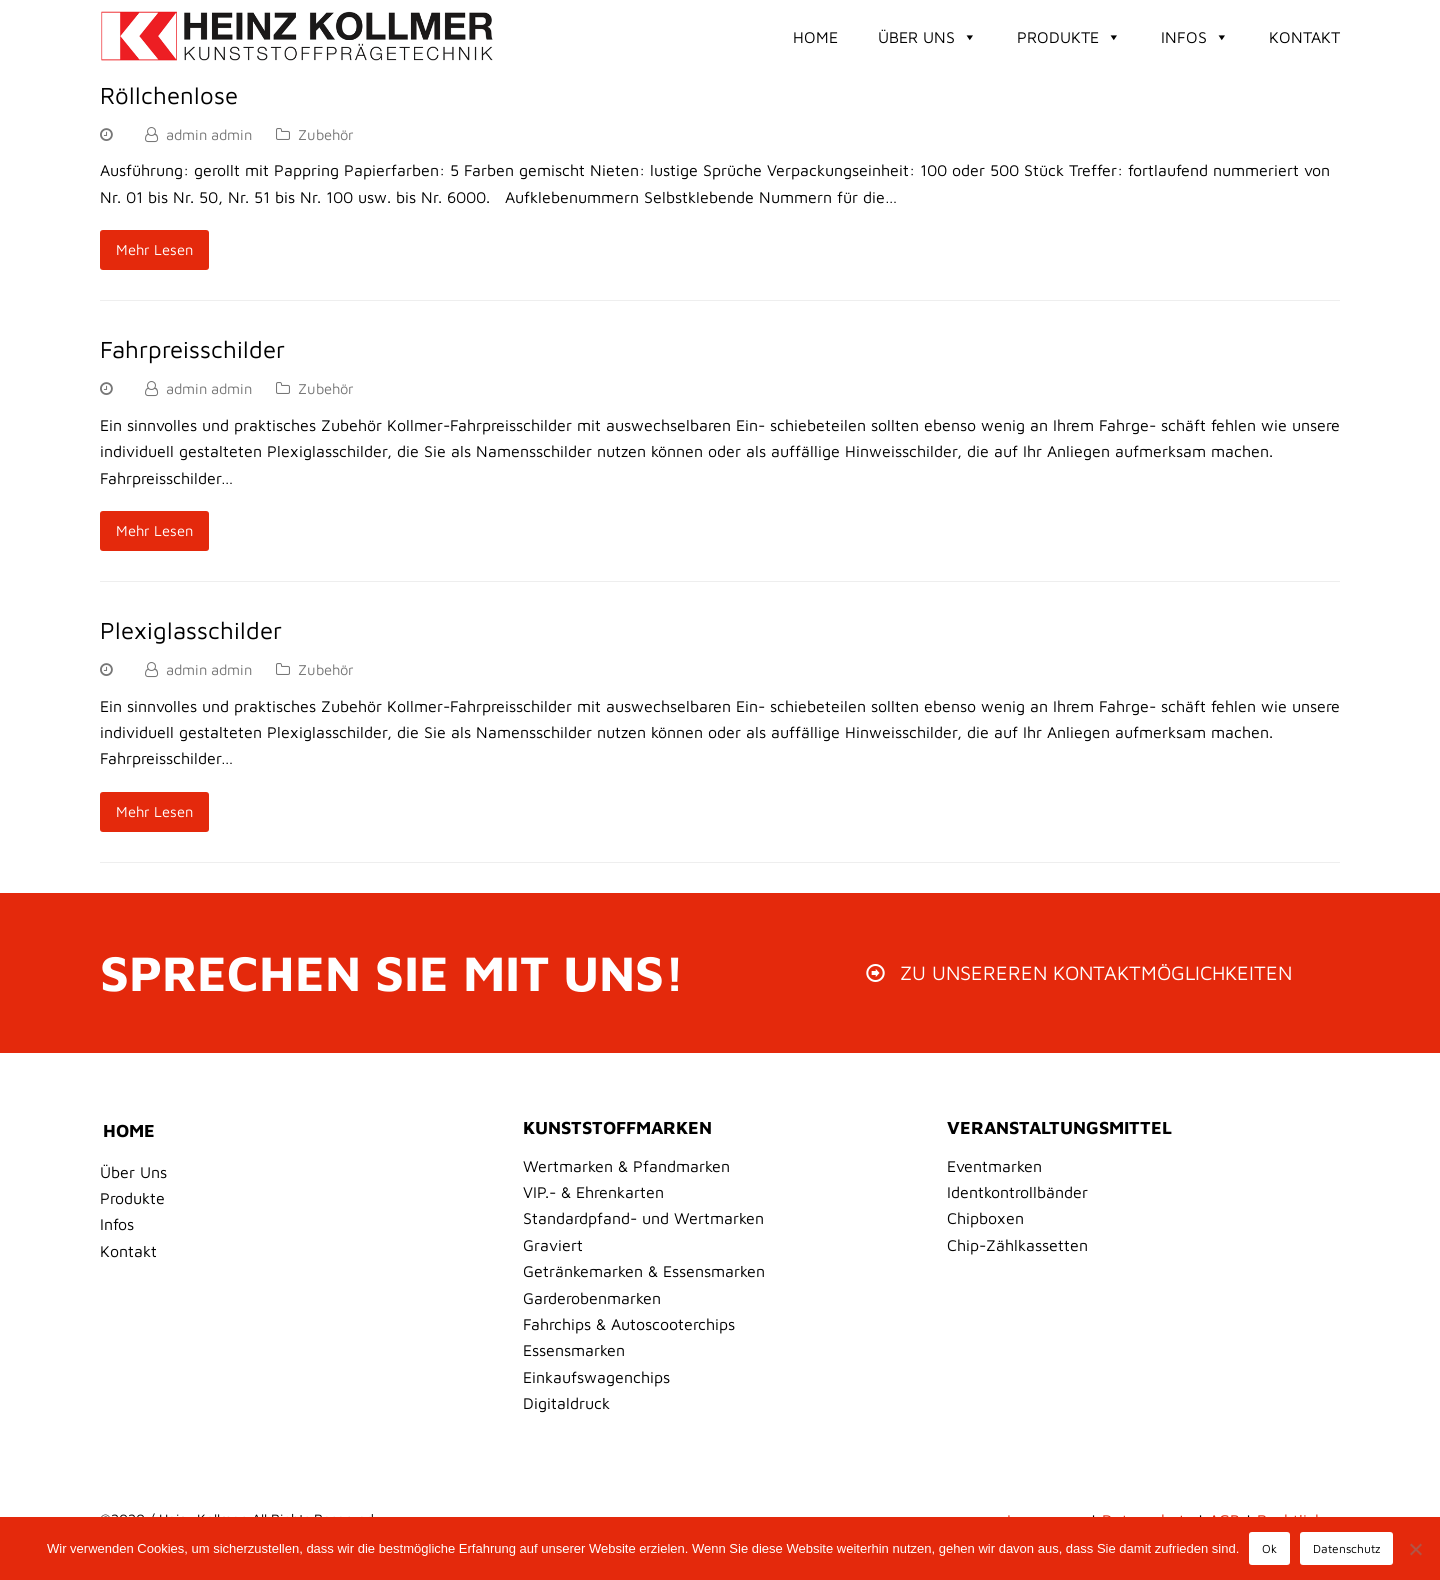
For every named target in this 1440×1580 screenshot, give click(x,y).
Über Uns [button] (927, 37)
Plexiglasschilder (191, 630)
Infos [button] (1195, 37)
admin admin (209, 134)
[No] (1415, 1549)
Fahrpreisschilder (192, 349)
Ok (1269, 1548)
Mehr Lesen (154, 249)
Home (815, 37)
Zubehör (326, 134)
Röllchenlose (169, 95)
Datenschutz (1346, 1548)
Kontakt (1304, 37)
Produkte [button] (1069, 37)
